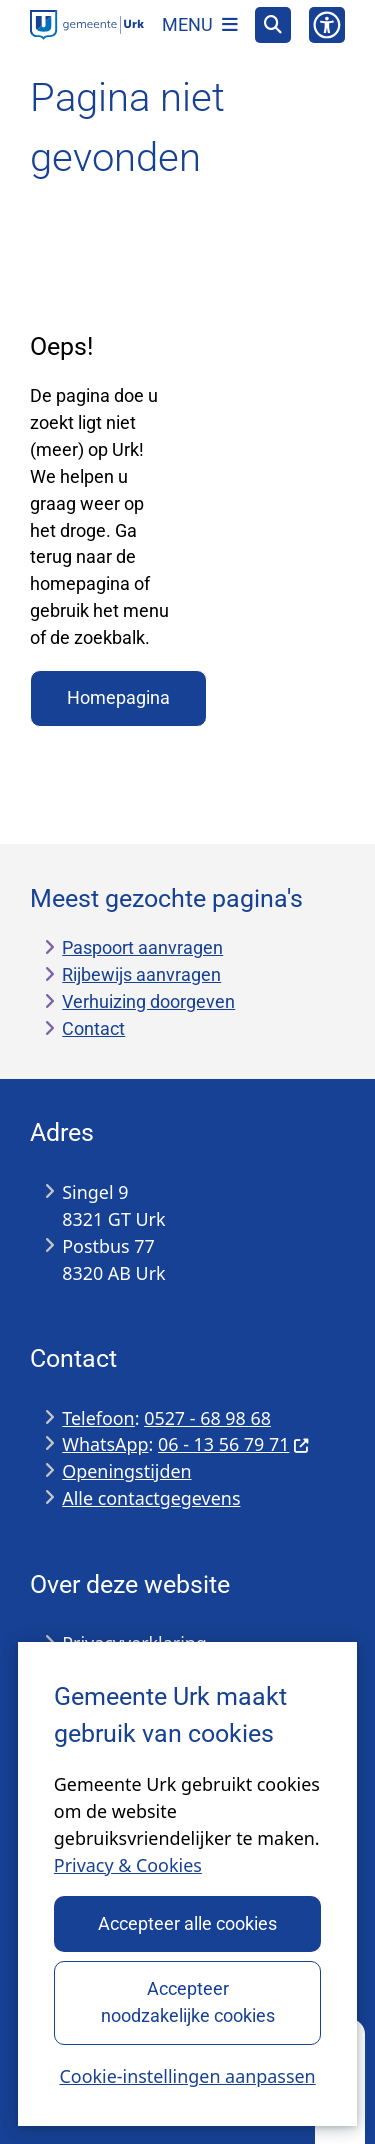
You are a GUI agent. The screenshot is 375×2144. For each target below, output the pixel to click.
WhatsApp (105, 1444)
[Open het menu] (200, 25)
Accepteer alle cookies (187, 1923)
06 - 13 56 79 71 (234, 1444)
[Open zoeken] (273, 25)
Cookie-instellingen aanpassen (187, 2076)
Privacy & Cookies (128, 1865)
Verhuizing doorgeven (148, 1001)
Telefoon (98, 1418)
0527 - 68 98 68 (207, 1418)
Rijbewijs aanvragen (141, 974)
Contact (93, 1028)
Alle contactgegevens (151, 1498)
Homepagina (118, 697)
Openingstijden (126, 1471)
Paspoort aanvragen (142, 947)
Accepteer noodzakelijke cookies (187, 2002)
